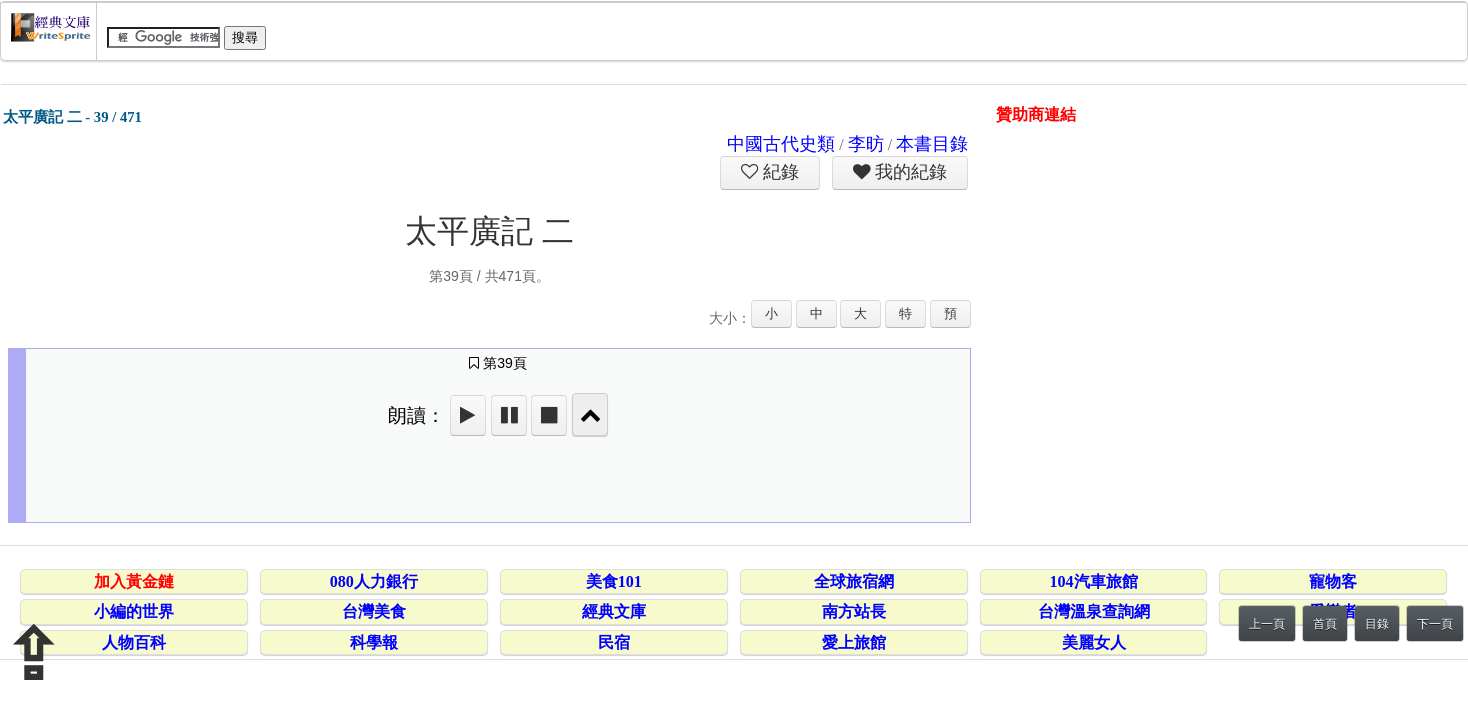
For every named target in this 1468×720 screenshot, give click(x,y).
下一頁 (1435, 624)
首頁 (1325, 624)
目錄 (1377, 624)
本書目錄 (932, 144)
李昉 (866, 144)
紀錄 (779, 172)
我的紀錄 (909, 172)
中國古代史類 (781, 144)
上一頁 (1267, 624)
